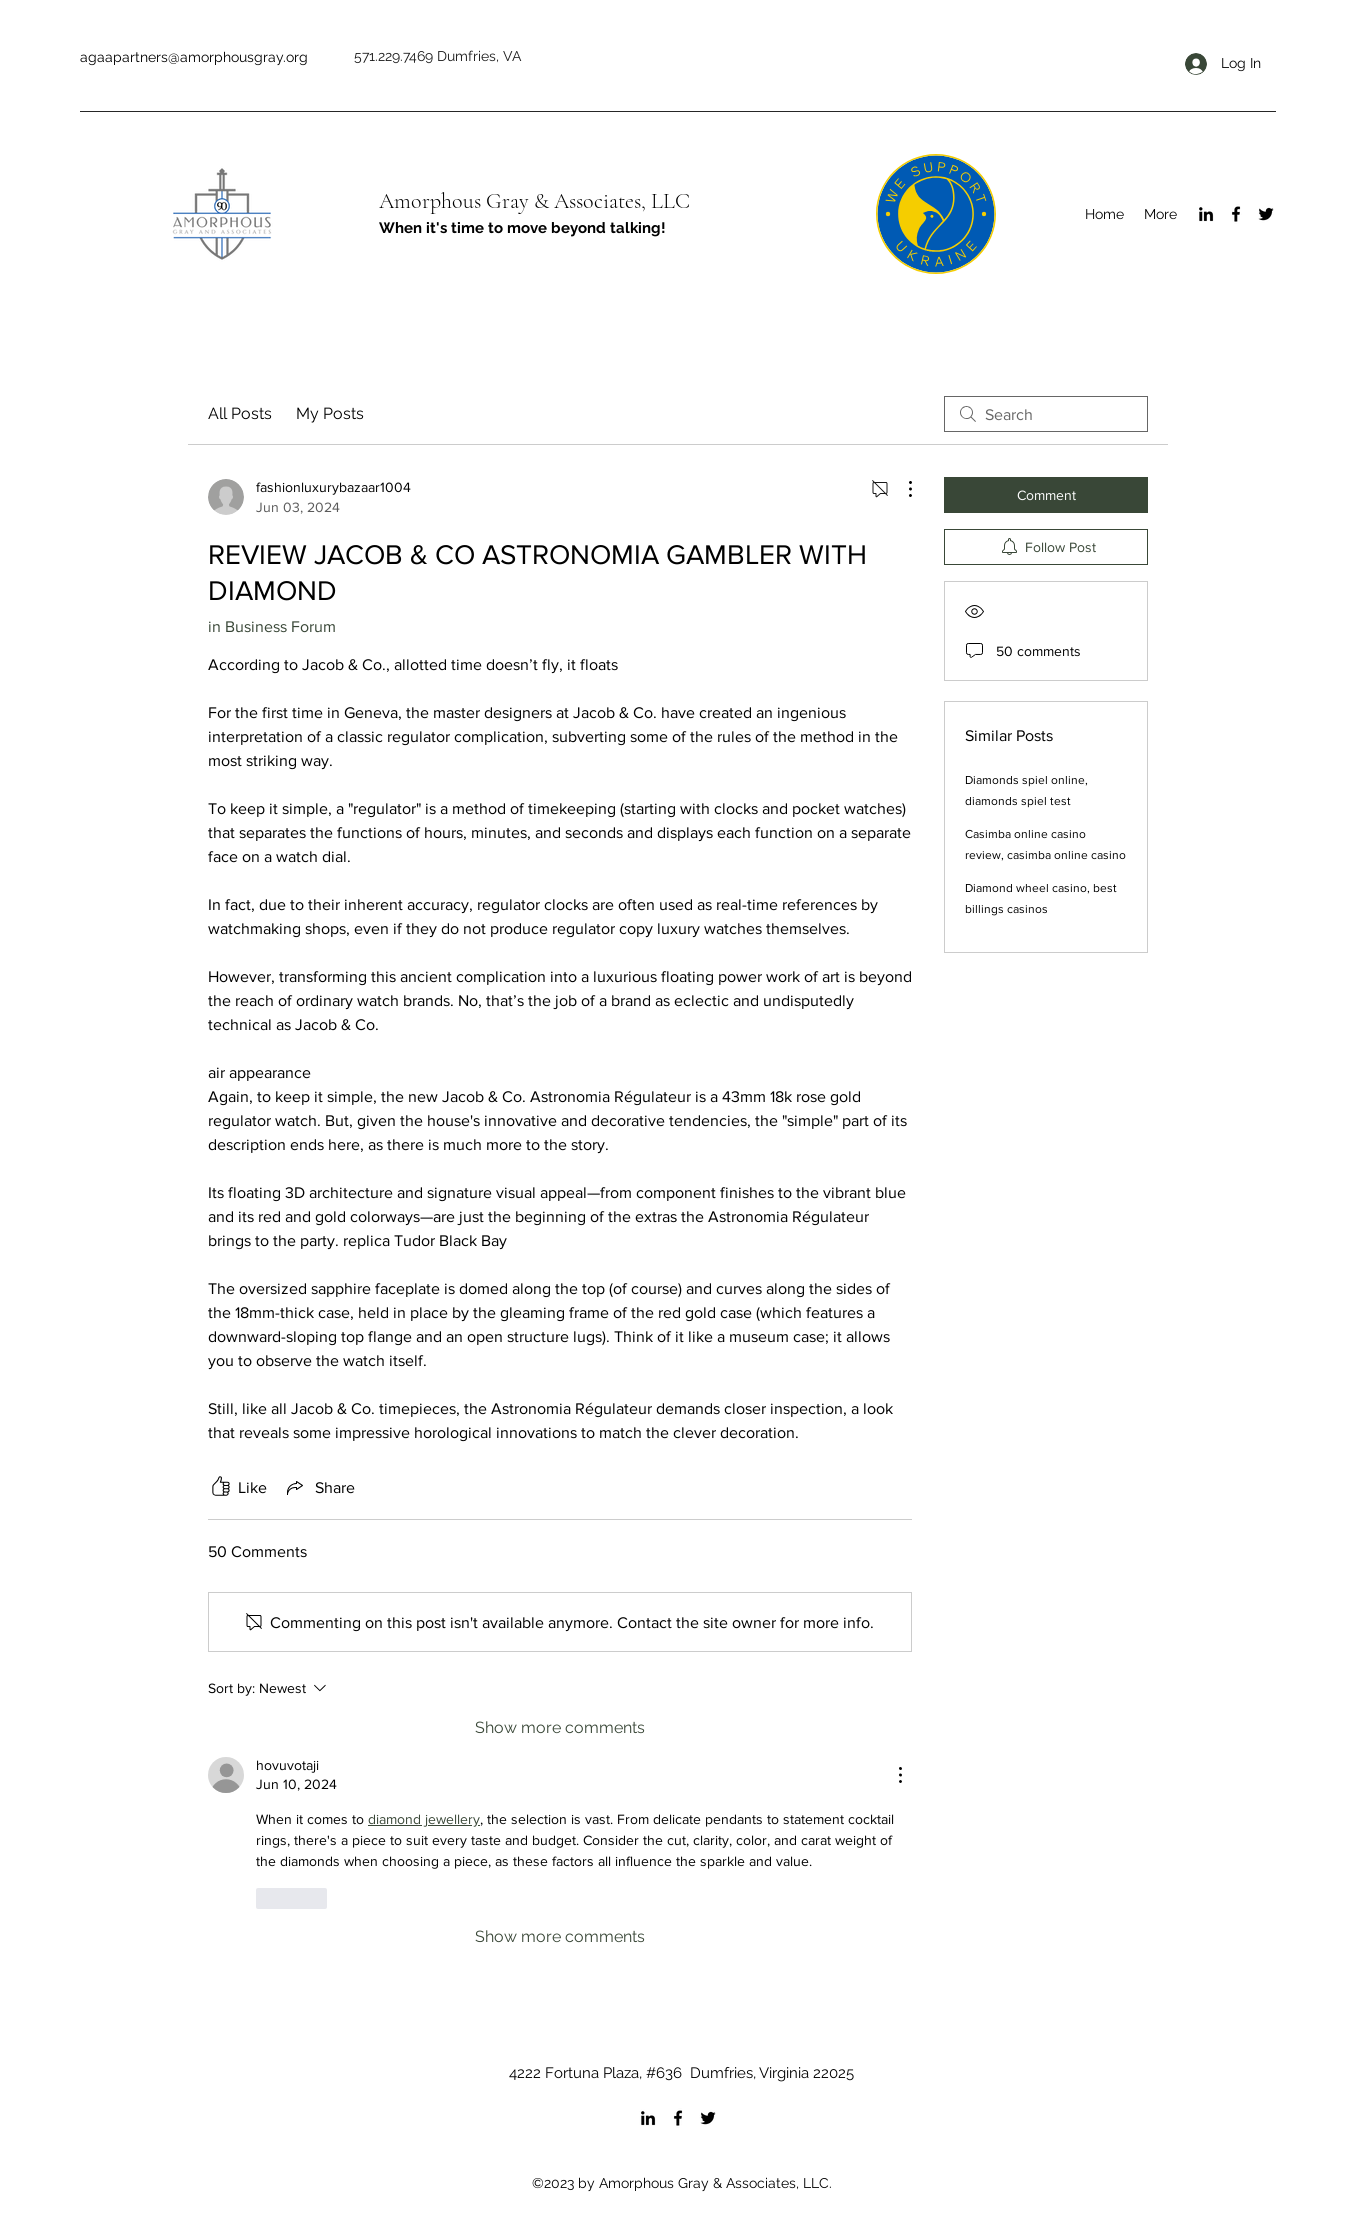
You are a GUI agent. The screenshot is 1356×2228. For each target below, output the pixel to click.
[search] (1046, 414)
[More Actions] (900, 489)
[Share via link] (319, 1487)
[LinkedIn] (1206, 214)
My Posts (330, 413)
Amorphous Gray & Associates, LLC (534, 201)
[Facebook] (1236, 214)
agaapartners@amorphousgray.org (194, 57)
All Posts (240, 413)
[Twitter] (1266, 214)
